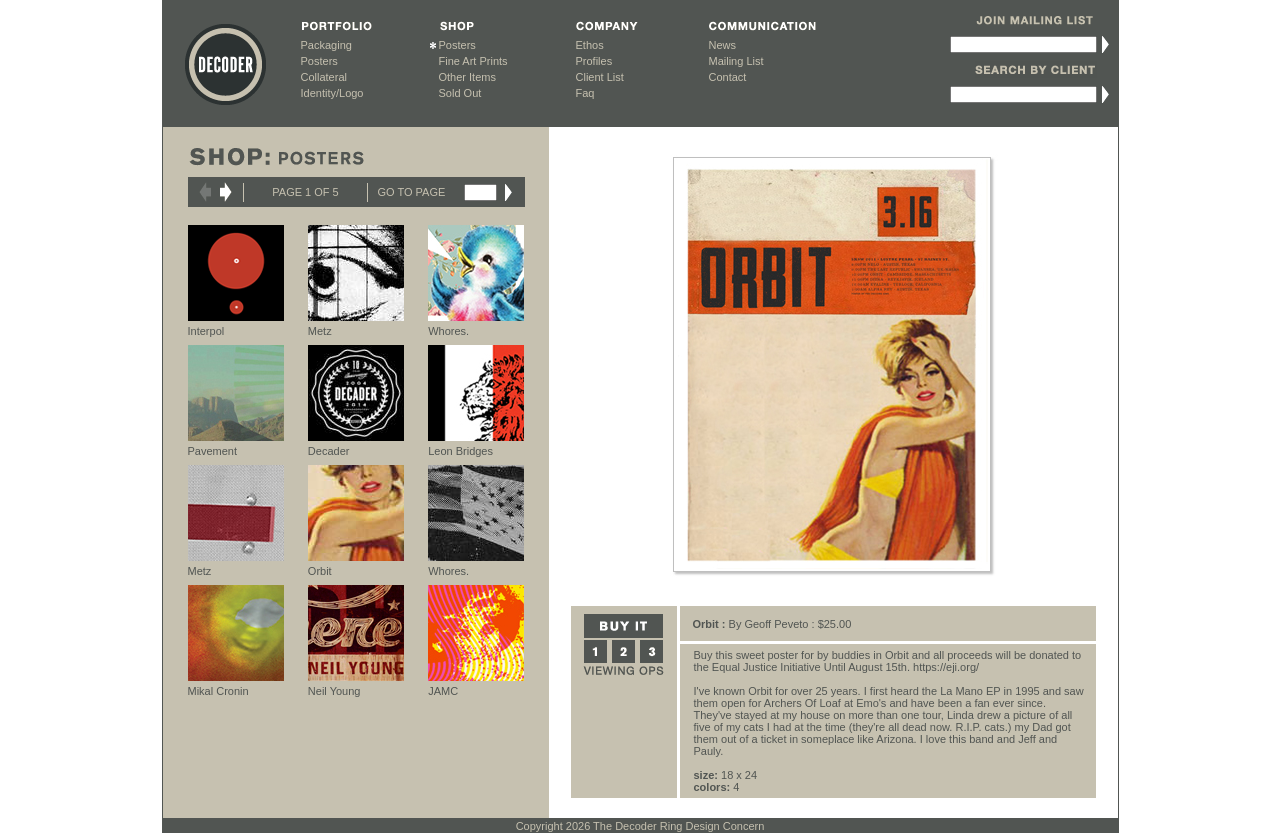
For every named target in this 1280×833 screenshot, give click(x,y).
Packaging (326, 45)
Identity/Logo (332, 93)
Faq (585, 93)
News (723, 45)
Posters (319, 61)
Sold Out (460, 93)
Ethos (590, 45)
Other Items (467, 77)
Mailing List (736, 61)
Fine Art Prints (473, 61)
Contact (728, 77)
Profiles (594, 61)
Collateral (324, 77)
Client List (600, 77)
